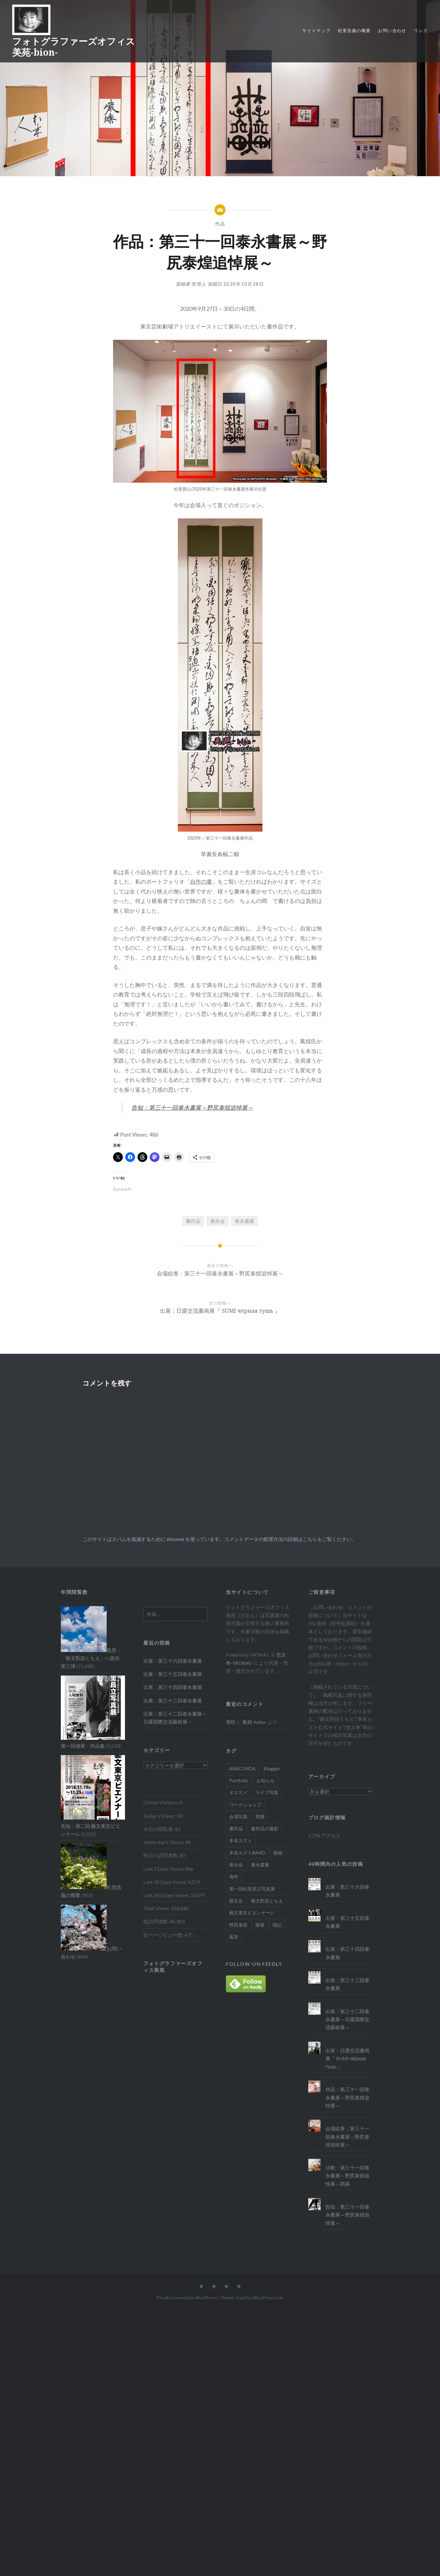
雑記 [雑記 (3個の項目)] (277, 1925)
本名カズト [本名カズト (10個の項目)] (240, 1840)
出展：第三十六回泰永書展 (172, 1661)
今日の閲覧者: (159, 1829)
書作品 (193, 1221)
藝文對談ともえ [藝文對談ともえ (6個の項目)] (267, 1900)
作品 (220, 223)
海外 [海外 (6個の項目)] (233, 1876)
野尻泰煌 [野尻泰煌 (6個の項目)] (238, 1925)
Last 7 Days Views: (164, 1869)
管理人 (199, 284)
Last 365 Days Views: (167, 1895)
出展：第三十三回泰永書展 (172, 1700)
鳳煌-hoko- (254, 1722)
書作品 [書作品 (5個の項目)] (236, 1828)
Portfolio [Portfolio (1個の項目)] (238, 1780)
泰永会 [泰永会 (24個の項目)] (236, 1864)
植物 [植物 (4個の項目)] (277, 1852)
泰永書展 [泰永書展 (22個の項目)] (260, 1864)
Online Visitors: (161, 1802)
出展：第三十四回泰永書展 (172, 1687)
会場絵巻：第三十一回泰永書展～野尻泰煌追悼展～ (347, 2136)
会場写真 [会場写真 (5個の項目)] (238, 1816)
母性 (231, 1722)
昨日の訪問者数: (161, 1855)
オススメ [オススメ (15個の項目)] (238, 1792)
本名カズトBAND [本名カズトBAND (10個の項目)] (247, 1852)
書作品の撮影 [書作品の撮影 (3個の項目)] (264, 1828)
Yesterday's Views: (164, 1842)
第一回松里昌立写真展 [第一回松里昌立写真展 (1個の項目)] (252, 1888)
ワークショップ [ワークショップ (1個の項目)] (245, 1804)
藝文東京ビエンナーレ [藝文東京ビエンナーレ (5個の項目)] (252, 1912)
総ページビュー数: (164, 1935)
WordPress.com (267, 2297)
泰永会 (217, 1221)
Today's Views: (160, 1816)
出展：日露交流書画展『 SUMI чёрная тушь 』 (347, 2058)
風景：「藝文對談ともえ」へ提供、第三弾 (92, 1658)
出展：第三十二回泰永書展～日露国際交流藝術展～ (175, 1717)
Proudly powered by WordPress (186, 2297)
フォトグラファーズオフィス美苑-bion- (73, 46)
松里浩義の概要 (354, 30)
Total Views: (157, 1908)
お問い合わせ (392, 30)
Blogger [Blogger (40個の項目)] (271, 1768)
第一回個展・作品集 (83, 1746)
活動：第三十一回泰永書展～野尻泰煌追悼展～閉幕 (347, 2175)
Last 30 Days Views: (165, 1882)
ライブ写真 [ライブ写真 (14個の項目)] (266, 1792)
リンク (421, 30)
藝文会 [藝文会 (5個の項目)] (236, 1900)
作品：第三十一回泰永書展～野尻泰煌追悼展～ (347, 2097)
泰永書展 (244, 1221)
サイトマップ (316, 30)
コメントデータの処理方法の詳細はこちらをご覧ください (287, 1539)
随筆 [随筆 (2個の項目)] (260, 1925)
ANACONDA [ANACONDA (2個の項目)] (242, 1768)
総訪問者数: (156, 1921)
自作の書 (201, 881)
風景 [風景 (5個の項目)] (233, 1936)
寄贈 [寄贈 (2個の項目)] (260, 1816)
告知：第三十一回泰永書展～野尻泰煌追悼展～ (192, 1108)
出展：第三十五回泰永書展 (172, 1674)
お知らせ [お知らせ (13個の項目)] (265, 1780)
